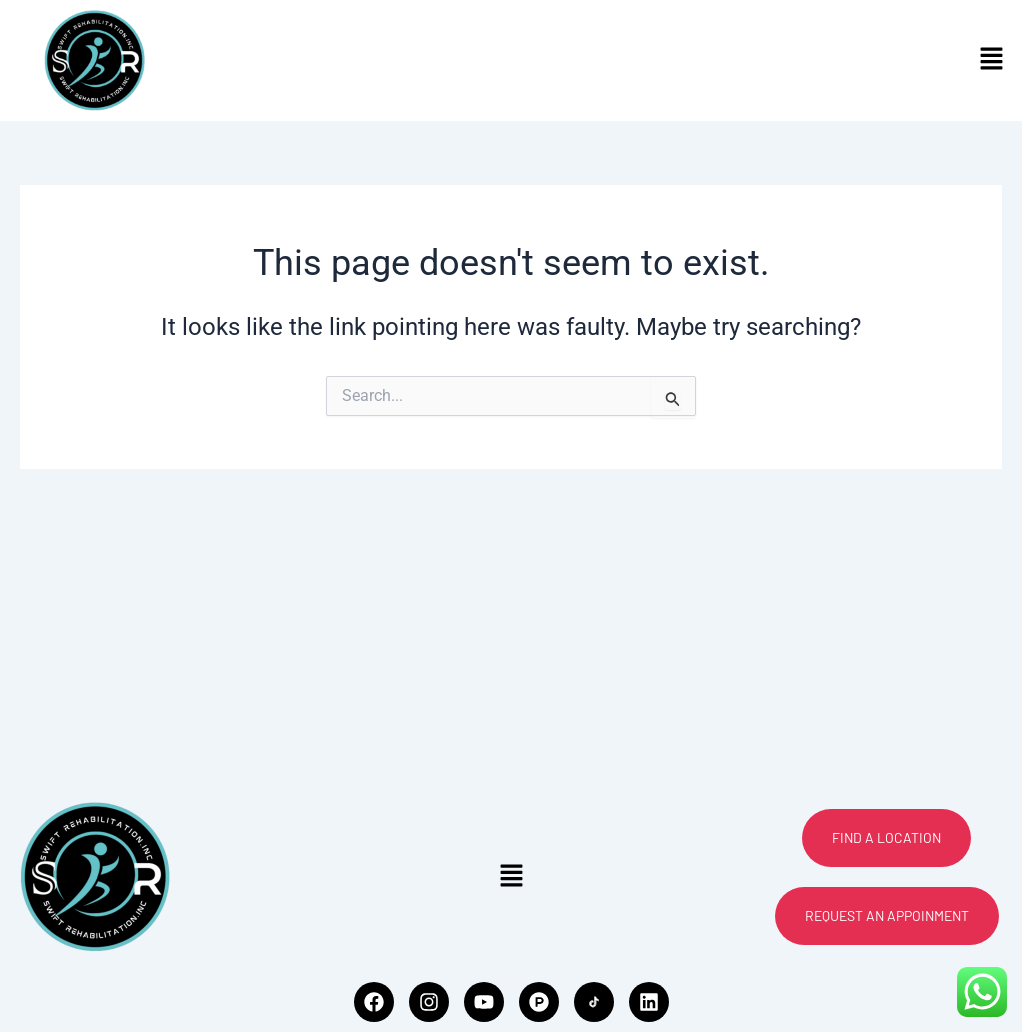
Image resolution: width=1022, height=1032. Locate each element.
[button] (992, 60)
